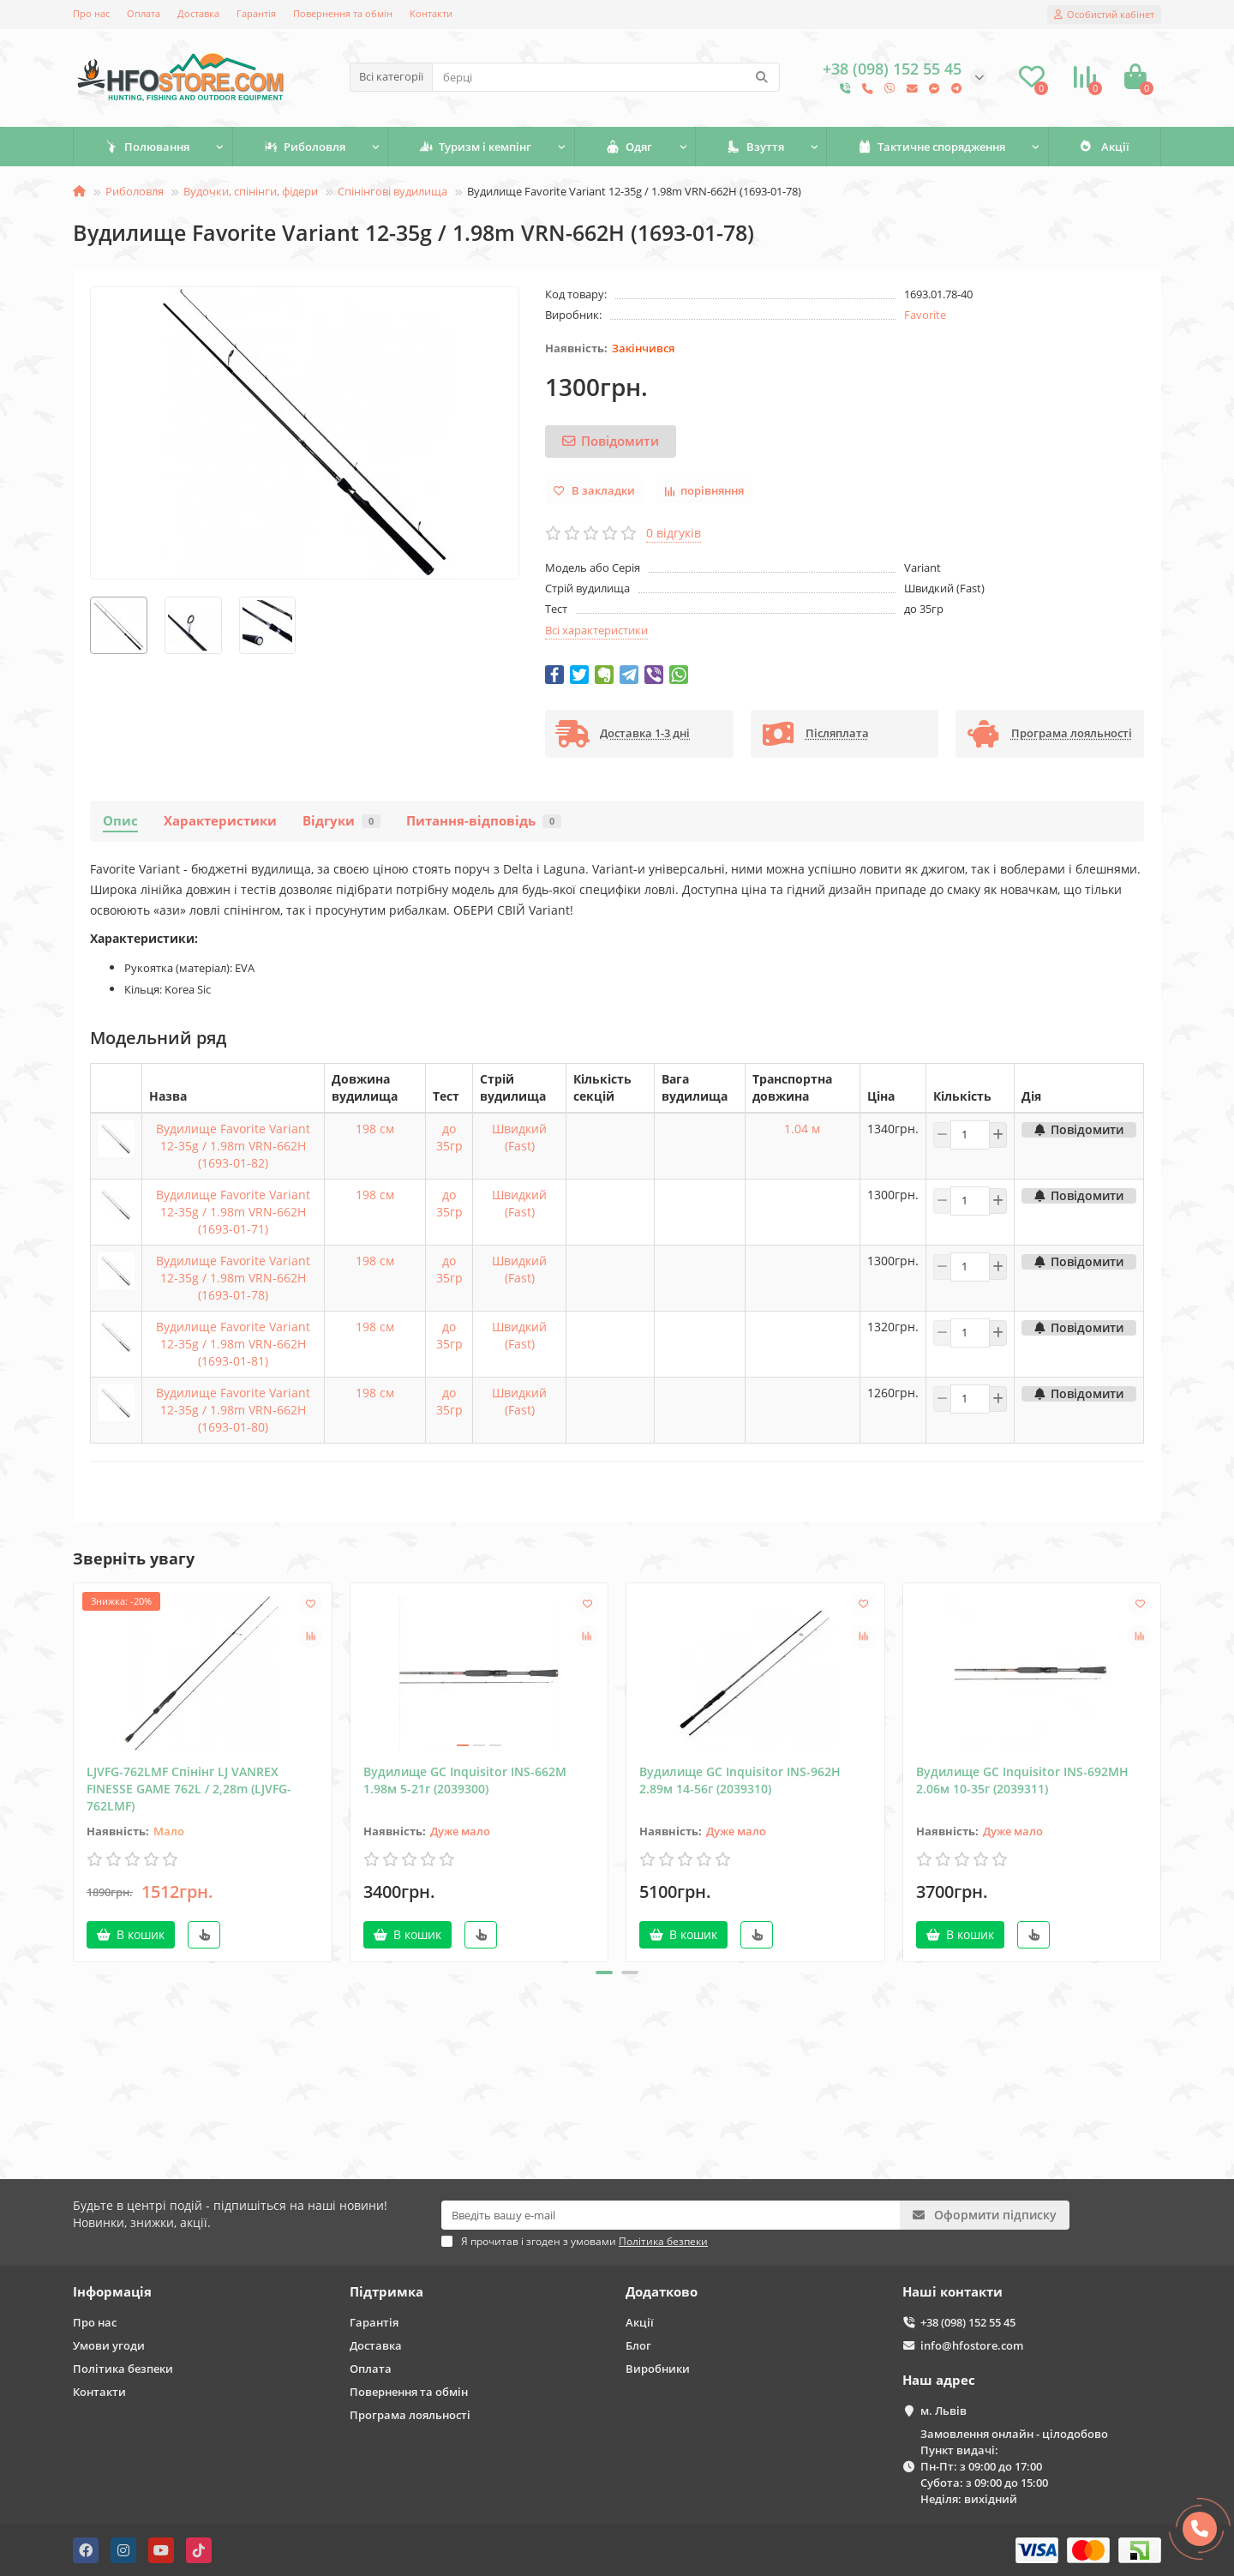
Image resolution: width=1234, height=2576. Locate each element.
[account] (1104, 14)
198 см (375, 1128)
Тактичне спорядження (931, 146)
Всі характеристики (596, 630)
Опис (120, 821)
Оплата (143, 13)
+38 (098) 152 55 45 (967, 2322)
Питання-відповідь (483, 821)
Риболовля (304, 146)
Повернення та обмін (342, 13)
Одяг (629, 146)
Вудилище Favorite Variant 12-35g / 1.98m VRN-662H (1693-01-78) (233, 1277)
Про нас (91, 13)
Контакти (431, 13)
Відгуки (341, 821)
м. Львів (943, 2410)
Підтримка (386, 2292)
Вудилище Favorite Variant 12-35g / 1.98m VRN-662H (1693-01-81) (233, 1343)
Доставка (198, 13)
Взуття (755, 146)
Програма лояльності (410, 2415)
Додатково (662, 2292)
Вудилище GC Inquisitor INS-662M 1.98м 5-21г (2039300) (464, 1780)
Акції (1104, 146)
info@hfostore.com (971, 2345)
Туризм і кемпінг (475, 146)
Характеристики (220, 821)
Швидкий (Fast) (519, 1137)
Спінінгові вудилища (392, 191)
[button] (604, 1972)
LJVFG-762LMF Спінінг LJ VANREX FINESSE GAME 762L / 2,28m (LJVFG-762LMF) (189, 1788)
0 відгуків (673, 533)
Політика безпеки (123, 2368)
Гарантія (256, 13)
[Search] (606, 77)
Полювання (147, 146)
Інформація (112, 2292)
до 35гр (449, 1137)
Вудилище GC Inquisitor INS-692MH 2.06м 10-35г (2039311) (1022, 1780)
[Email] (670, 2215)
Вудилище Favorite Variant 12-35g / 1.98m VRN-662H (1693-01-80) (233, 1409)
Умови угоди (109, 2345)
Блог (638, 2345)
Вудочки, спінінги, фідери (250, 191)
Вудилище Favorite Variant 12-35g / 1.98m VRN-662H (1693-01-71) (233, 1211)
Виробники (658, 2368)
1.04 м (802, 1128)
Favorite (925, 314)
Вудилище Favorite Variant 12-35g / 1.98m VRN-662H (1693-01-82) (233, 1145)
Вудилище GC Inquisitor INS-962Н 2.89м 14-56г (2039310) (740, 1780)
